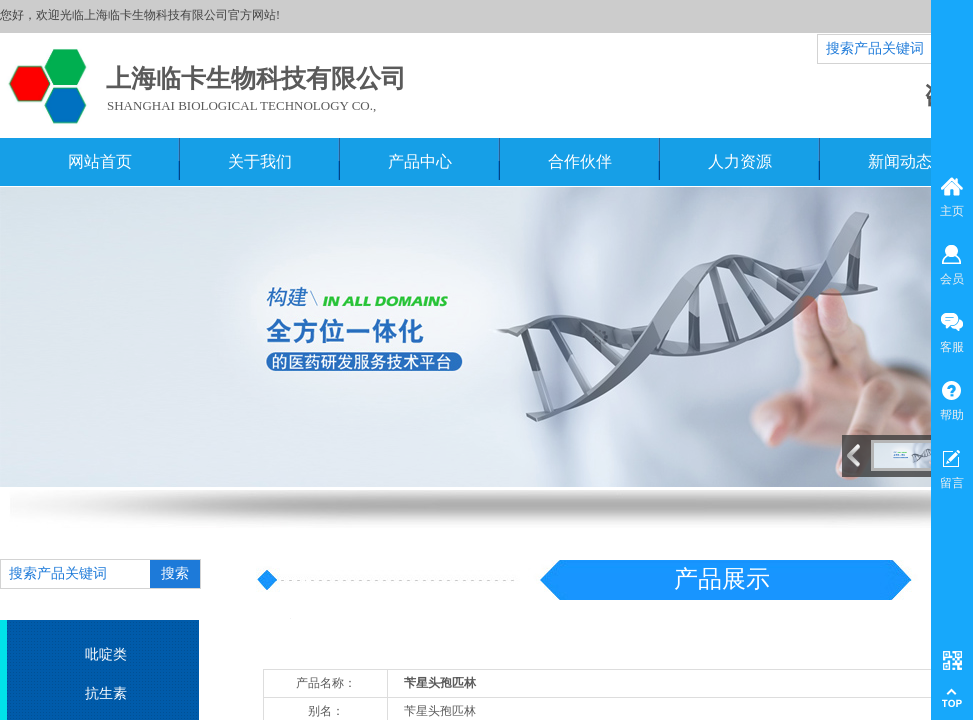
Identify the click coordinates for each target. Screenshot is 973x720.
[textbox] (75, 574)
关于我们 (260, 161)
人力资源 (740, 161)
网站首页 (100, 161)
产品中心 (420, 161)
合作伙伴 (580, 161)
